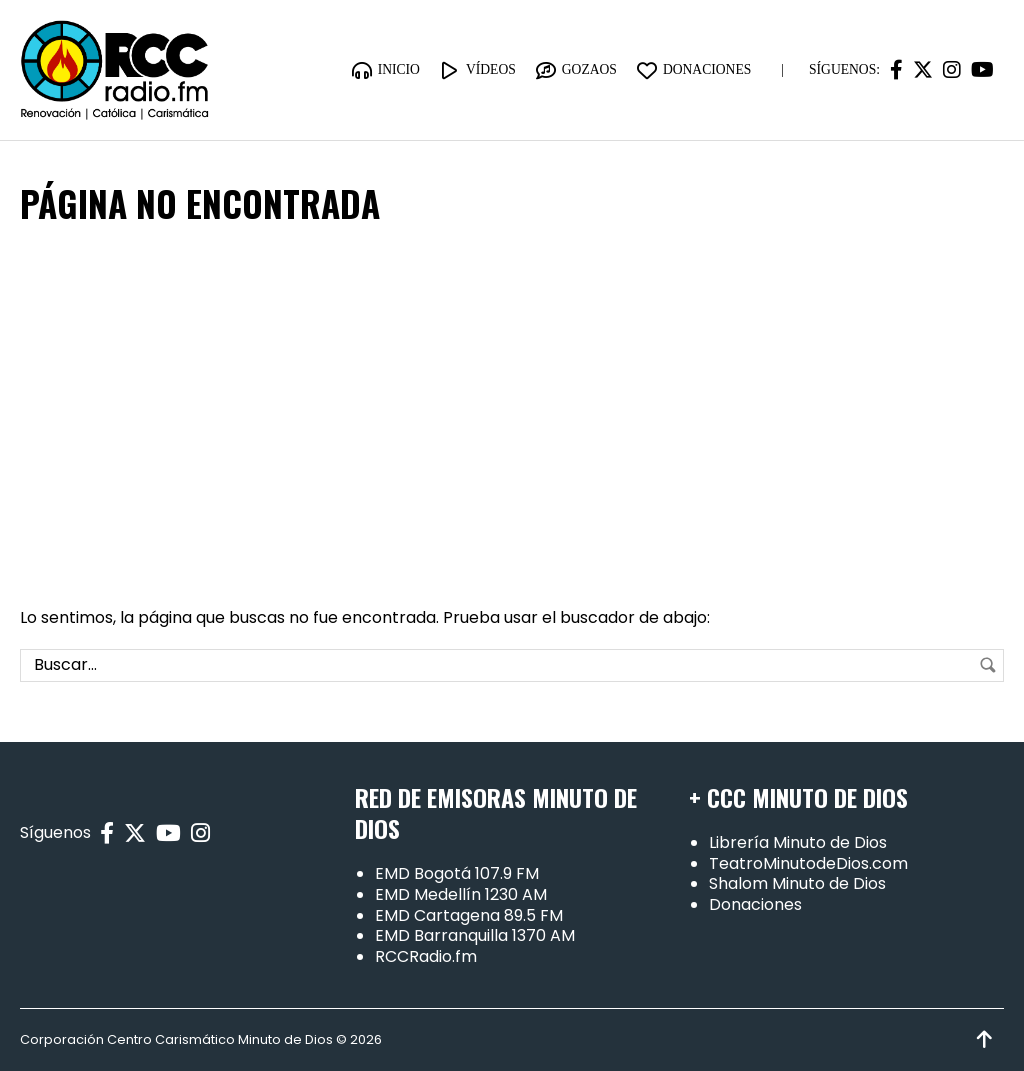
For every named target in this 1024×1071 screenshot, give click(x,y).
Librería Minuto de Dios (798, 842)
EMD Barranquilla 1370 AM (475, 935)
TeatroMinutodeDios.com (808, 863)
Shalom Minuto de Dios (797, 883)
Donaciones (755, 904)
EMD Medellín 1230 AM (461, 894)
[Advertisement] (512, 457)
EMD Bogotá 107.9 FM (457, 873)
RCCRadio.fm (426, 956)
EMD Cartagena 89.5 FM (469, 915)
